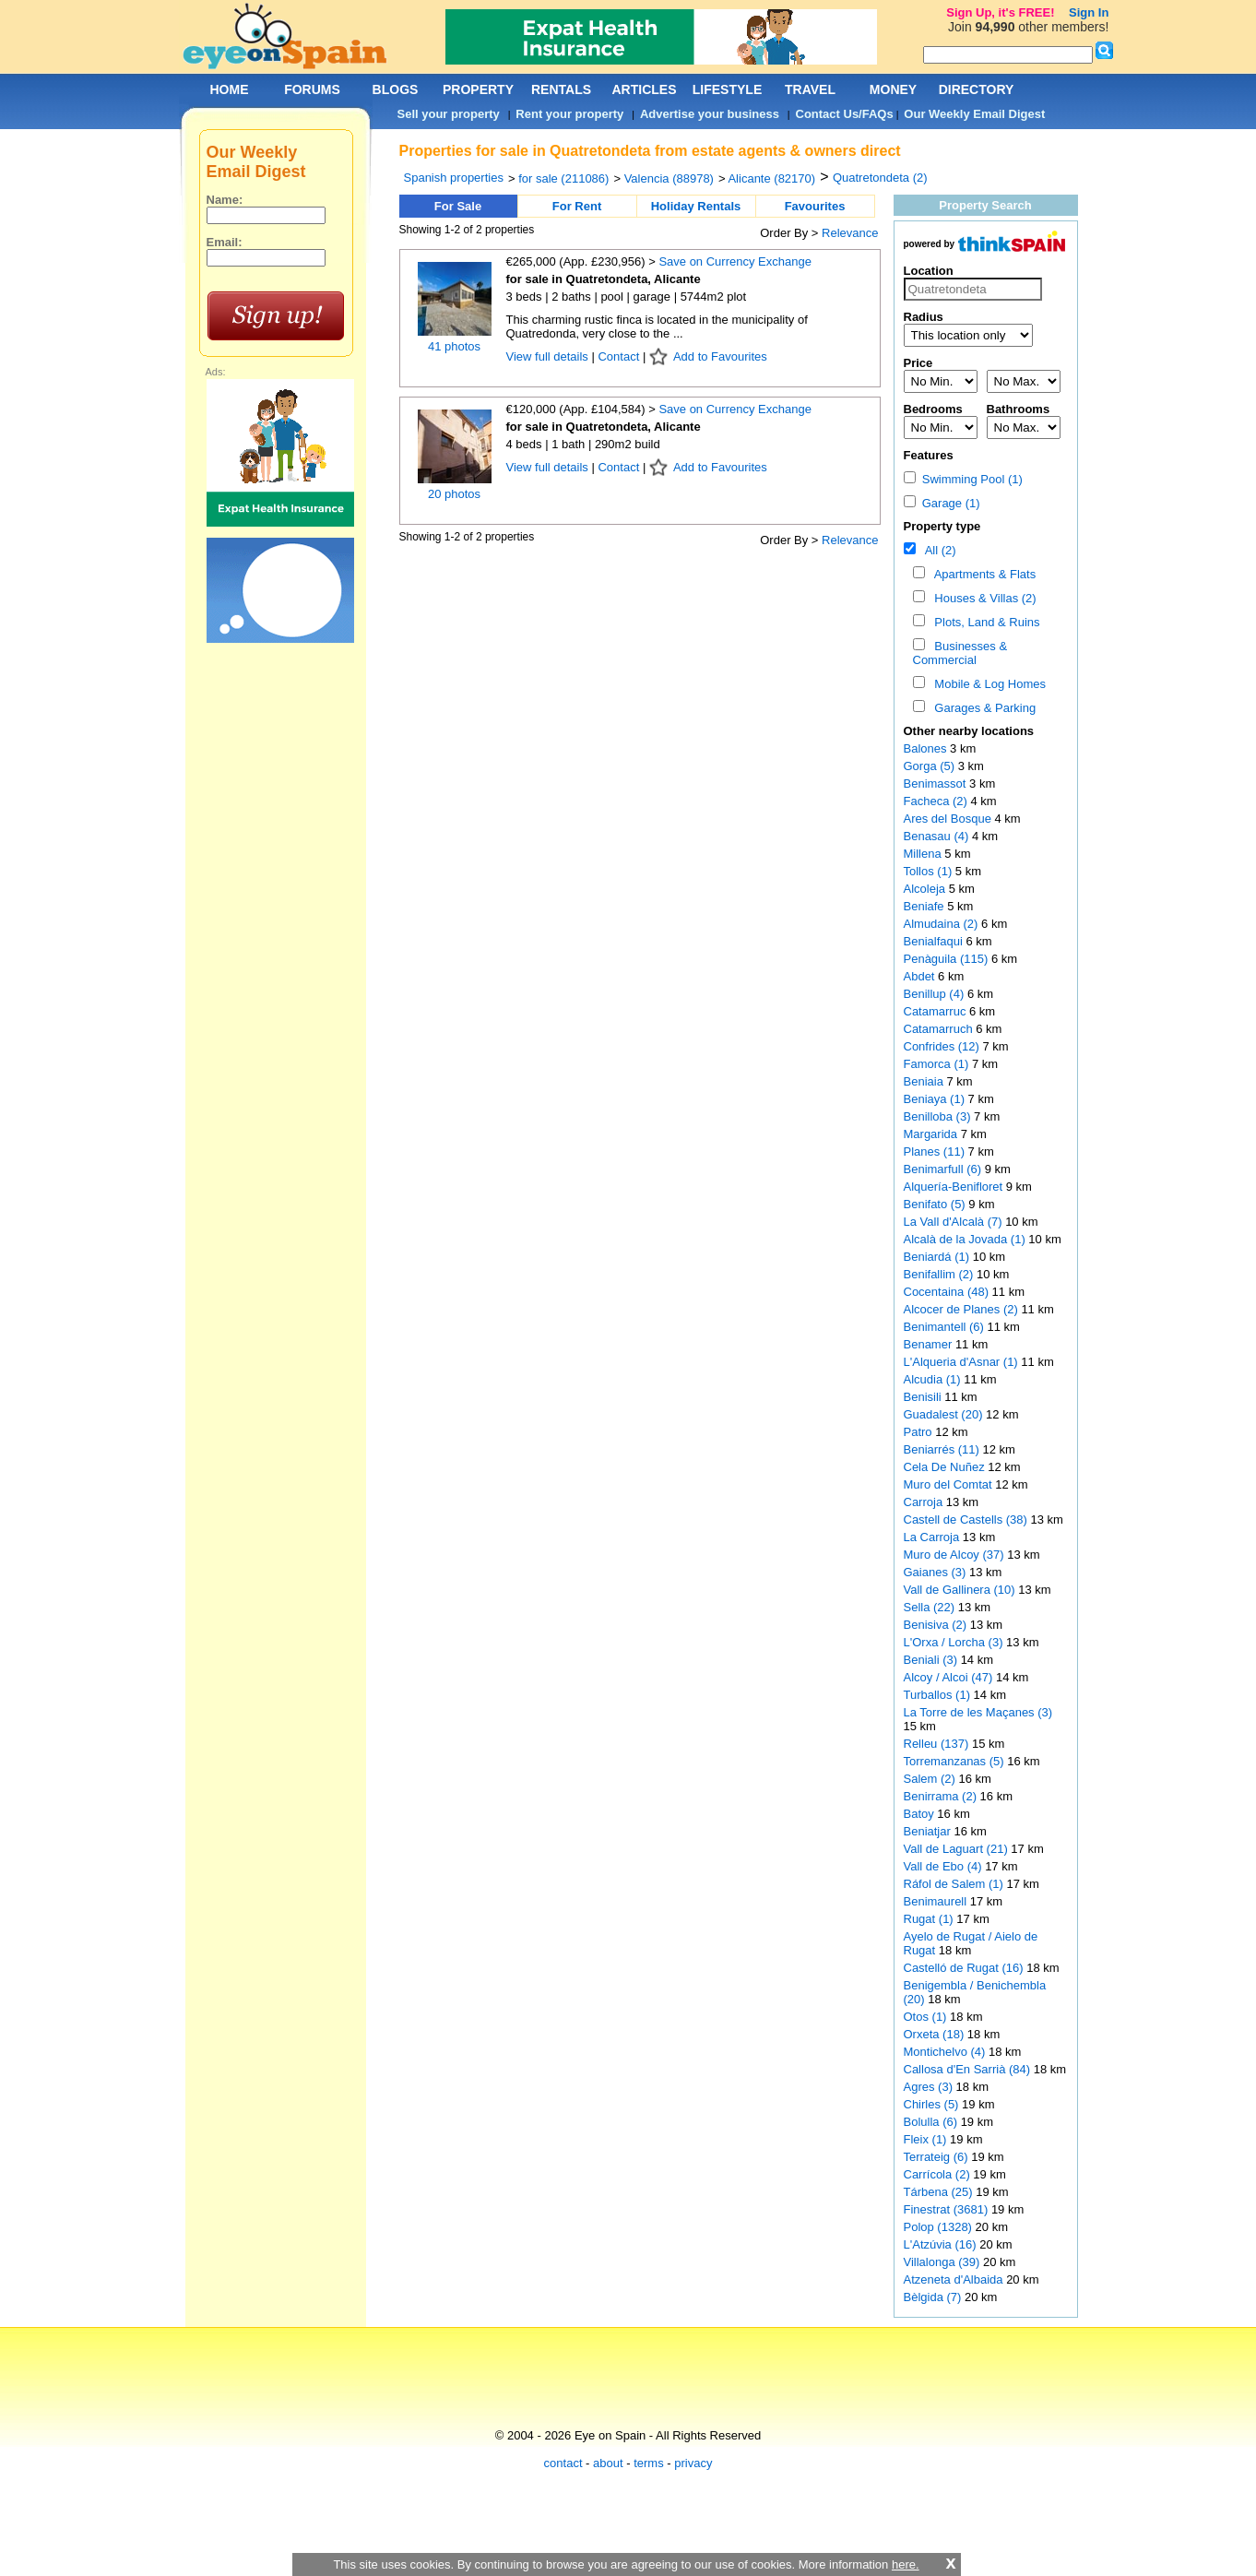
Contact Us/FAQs (845, 114)
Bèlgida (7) (933, 2297)
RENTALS (561, 89)
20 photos (454, 494)
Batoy (921, 1814)
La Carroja (933, 1537)
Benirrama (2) (940, 1796)
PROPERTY (478, 89)
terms (649, 2463)
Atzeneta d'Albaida (955, 2279)
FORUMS (312, 89)
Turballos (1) (937, 1695)
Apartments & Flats (982, 574)
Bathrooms (1018, 409)
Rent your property (569, 114)
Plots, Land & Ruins (983, 622)
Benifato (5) (935, 1204)
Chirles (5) (931, 2104)
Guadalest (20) (943, 1414)
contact (563, 2463)
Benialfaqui (935, 941)
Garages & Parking (982, 708)
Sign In (1088, 12)
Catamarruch (940, 1029)
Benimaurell (937, 1901)
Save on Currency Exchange (734, 261)
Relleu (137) (936, 1744)
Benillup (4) (934, 994)
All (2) (936, 550)
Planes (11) (934, 1151)
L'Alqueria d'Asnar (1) (961, 1362)
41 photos (454, 346)
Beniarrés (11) (941, 1449)
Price (918, 363)
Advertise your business (709, 114)
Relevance (850, 233)
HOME (229, 89)
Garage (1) (942, 503)
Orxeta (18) (934, 2034)
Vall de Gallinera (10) (959, 1590)
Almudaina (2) (941, 924)
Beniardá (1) (937, 1257)
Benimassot (937, 783)
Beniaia (925, 1081)
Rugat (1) (929, 1919)
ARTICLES (644, 89)
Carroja (925, 1502)
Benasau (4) (936, 836)
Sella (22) (929, 1607)
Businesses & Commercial (960, 653)
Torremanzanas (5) (954, 1761)
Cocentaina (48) (946, 1292)
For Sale (457, 206)
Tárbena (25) (938, 2192)
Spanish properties (454, 177)
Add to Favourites (720, 356)
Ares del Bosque (949, 818)
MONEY (893, 89)
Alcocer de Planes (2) (961, 1309)
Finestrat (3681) (946, 2209)
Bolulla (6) (931, 2122)
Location (929, 271)
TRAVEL (810, 89)
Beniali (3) (931, 1660)
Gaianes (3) (935, 1572)
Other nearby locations (969, 731)
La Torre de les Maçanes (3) (978, 1712)
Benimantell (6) (944, 1327)
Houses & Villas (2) (982, 598)
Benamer (929, 1344)
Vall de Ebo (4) (943, 1866)
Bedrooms (933, 409)
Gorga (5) (929, 766)
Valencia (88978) (669, 178)
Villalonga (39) (942, 2262)
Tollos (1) (928, 871)
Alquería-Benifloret (955, 1186)
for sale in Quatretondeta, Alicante (603, 279)
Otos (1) (925, 2017)
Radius (923, 317)
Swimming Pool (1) (963, 479)
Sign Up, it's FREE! (1000, 12)
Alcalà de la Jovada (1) (964, 1239)
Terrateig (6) (936, 2157)
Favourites (815, 206)
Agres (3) (928, 2087)
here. (905, 2564)
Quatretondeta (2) (880, 177)
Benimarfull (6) (943, 1169)
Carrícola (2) (937, 2174)
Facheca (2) (935, 801)
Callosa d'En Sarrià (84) (967, 2069)
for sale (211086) (563, 178)
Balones (927, 748)
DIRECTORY (976, 89)
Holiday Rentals (696, 206)
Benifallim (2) (939, 1274)
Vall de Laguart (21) (956, 1849)
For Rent (576, 206)
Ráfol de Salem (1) (953, 1884)
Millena (924, 854)
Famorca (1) (936, 1064)
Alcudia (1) (932, 1379)
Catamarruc (937, 1011)
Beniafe (926, 906)
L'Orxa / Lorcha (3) (953, 1642)
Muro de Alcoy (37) (954, 1554)
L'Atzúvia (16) (940, 2244)
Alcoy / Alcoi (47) (948, 1677)
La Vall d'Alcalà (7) (953, 1222)
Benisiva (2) (935, 1625)
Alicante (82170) (771, 178)
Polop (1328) (938, 2227)
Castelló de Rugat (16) (964, 1968)
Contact (618, 356)
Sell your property (448, 114)
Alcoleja (926, 889)
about (608, 2463)
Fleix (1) (925, 2139)
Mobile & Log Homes (987, 684)
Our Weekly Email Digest (974, 114)
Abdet (921, 976)
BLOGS (396, 89)
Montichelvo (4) (945, 2052)
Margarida (932, 1134)
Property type (942, 526)
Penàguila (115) (946, 959)
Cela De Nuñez (946, 1467)
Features (929, 455)
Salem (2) (929, 1779)
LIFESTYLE (727, 89)
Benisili (924, 1397)
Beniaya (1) (934, 1099)
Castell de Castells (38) (965, 1519)
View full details (549, 356)
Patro (920, 1432)
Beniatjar (929, 1831)
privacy (693, 2463)
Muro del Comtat (950, 1484)
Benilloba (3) (937, 1116)
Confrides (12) (941, 1046)
